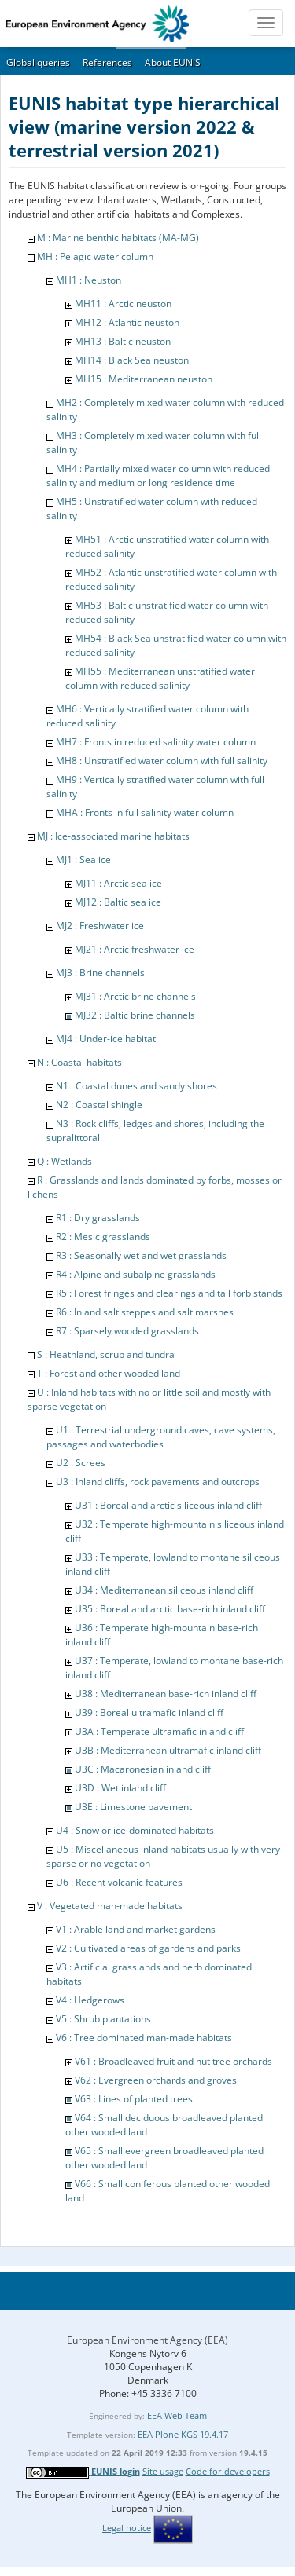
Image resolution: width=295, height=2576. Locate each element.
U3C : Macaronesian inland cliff (143, 1769)
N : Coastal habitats (79, 1062)
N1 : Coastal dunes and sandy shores (136, 1085)
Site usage (162, 2471)
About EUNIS (173, 62)
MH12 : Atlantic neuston (127, 322)
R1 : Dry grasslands (98, 1217)
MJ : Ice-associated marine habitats (113, 836)
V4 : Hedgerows (90, 2000)
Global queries (38, 62)
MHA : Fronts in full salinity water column (145, 812)
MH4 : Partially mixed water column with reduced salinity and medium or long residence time (158, 475)
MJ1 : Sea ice (83, 859)
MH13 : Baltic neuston (123, 341)
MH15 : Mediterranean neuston (143, 379)
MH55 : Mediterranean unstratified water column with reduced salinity (160, 678)
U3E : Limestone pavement (133, 1806)
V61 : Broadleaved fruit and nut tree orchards (173, 2061)
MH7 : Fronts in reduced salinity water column (156, 741)
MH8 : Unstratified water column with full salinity (161, 760)
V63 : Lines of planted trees (134, 2099)
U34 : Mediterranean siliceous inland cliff (164, 1590)
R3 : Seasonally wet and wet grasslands (141, 1255)
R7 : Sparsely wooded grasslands (127, 1330)
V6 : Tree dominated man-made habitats (144, 2037)
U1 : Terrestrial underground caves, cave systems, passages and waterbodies (160, 1437)
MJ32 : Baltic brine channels (135, 1015)
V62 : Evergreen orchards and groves (156, 2080)
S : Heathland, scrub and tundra (106, 1354)
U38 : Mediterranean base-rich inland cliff (165, 1693)
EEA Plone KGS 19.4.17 (183, 2434)
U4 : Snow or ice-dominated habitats (135, 1830)
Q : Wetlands (64, 1161)
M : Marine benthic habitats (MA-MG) (118, 237)
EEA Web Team (177, 2415)
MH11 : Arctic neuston (123, 303)
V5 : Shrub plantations (103, 2018)
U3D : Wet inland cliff (120, 1788)
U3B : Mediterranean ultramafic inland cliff (168, 1750)
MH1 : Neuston (88, 280)
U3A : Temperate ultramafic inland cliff (159, 1731)
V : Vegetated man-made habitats (110, 1905)
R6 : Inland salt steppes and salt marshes (145, 1312)
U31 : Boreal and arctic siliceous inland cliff (168, 1505)
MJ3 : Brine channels (100, 972)
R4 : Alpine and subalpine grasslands (136, 1274)
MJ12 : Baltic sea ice (118, 902)
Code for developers (228, 2471)
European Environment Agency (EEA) (147, 2340)
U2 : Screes (80, 1462)
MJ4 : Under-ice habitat (106, 1038)
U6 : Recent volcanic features (119, 1882)
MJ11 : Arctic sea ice (118, 883)
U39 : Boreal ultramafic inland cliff (149, 1712)
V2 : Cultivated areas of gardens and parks (148, 1948)
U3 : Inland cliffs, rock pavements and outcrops (158, 1481)
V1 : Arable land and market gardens (136, 1929)
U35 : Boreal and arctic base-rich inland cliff (170, 1608)
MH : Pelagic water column (95, 256)
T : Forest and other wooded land (108, 1373)
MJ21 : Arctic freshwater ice (134, 949)
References (107, 62)
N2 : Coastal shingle (99, 1104)
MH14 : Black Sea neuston (132, 360)
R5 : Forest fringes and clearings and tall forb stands (169, 1293)
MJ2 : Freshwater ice (100, 925)
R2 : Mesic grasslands (103, 1236)
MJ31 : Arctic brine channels (135, 996)
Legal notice (126, 2528)
